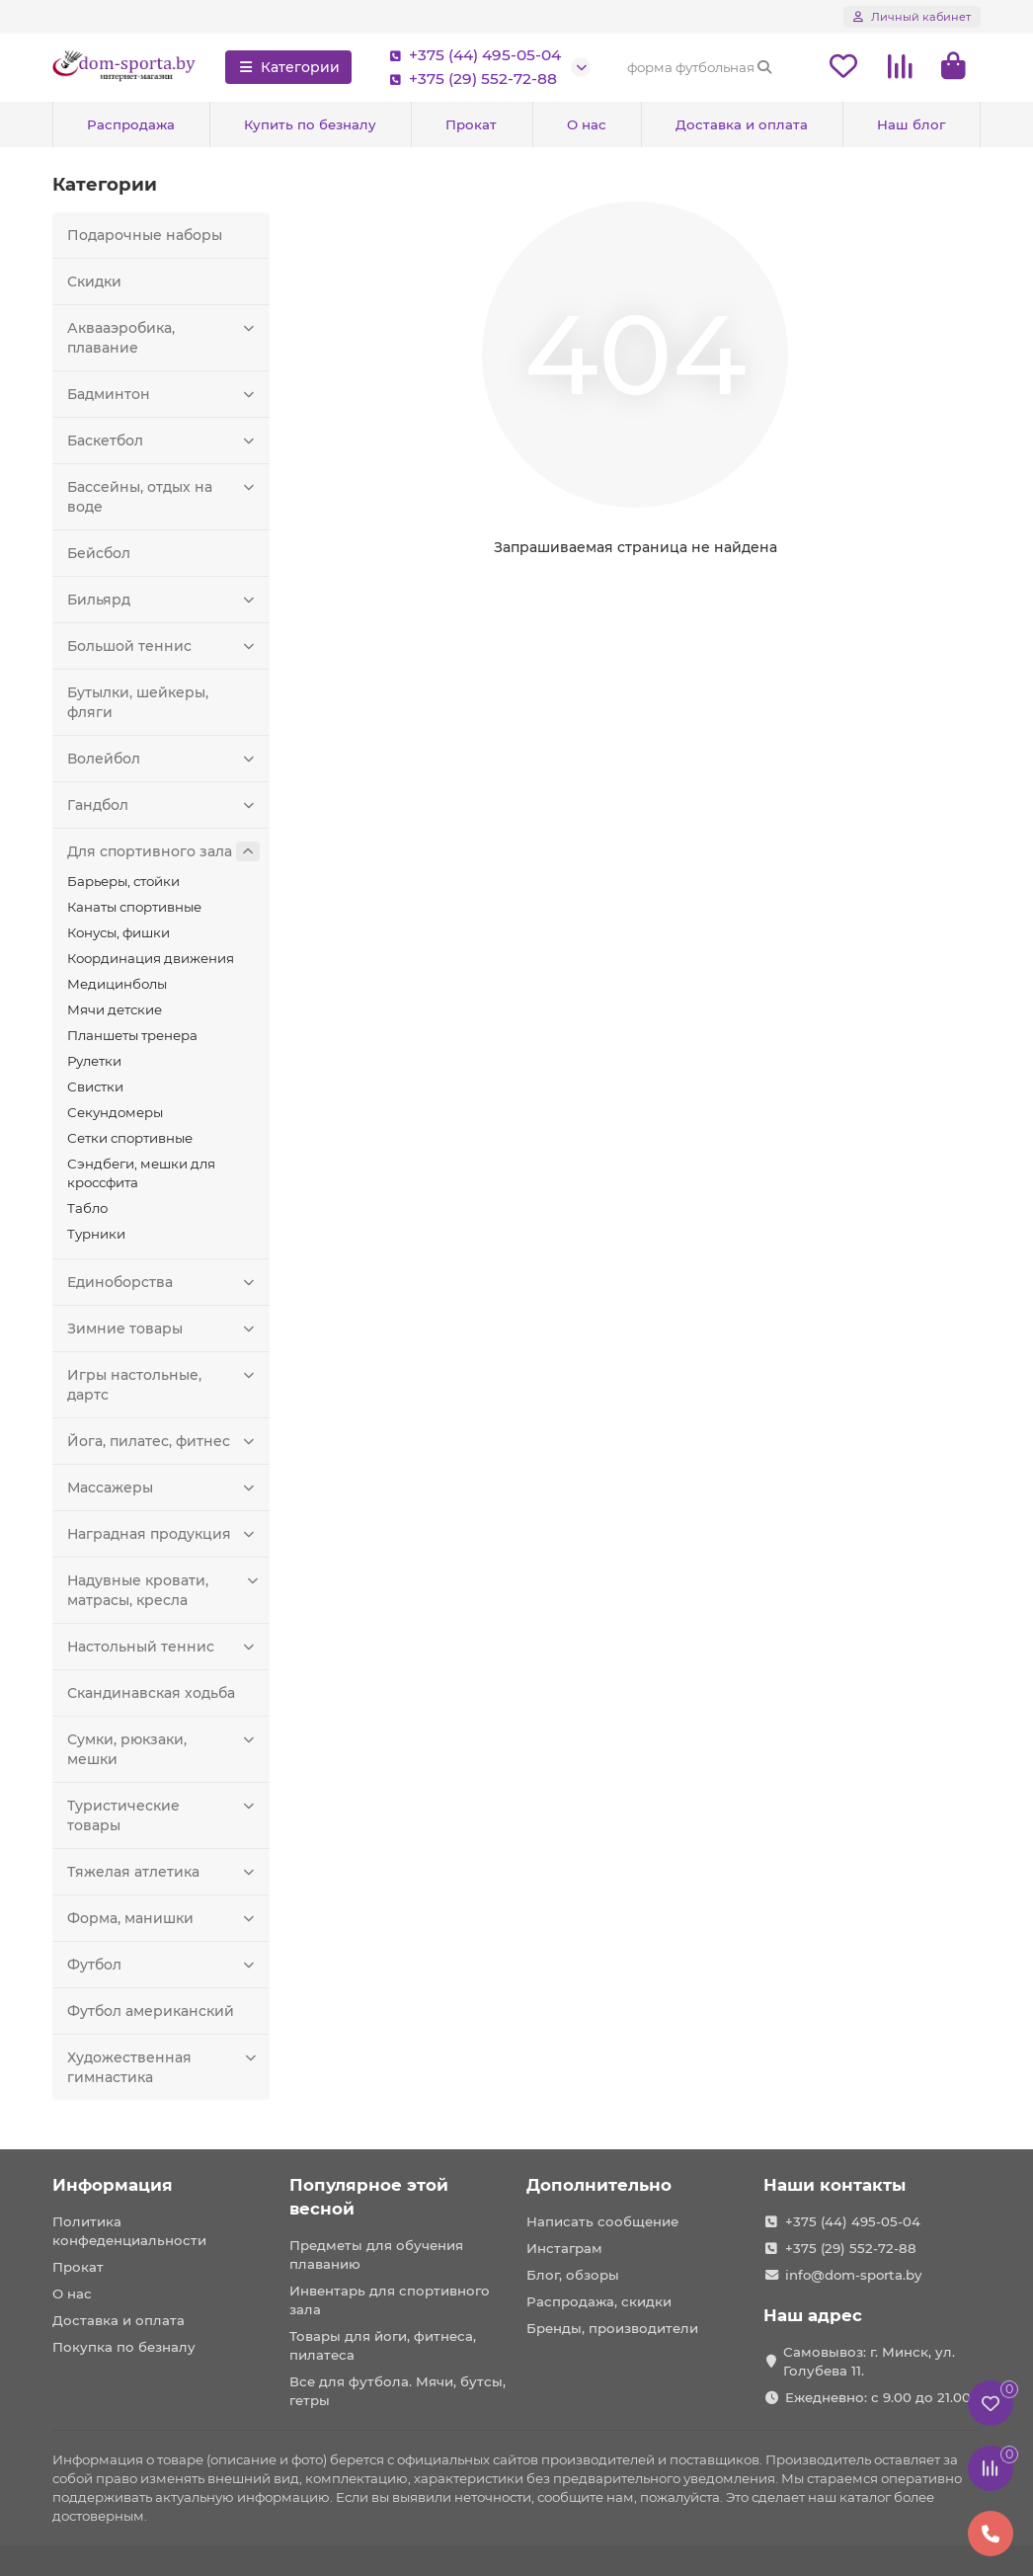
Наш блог (911, 124)
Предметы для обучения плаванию (376, 2254)
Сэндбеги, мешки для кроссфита (141, 1173)
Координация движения (150, 958)
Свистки (95, 1086)
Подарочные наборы (144, 235)
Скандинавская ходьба (151, 1693)
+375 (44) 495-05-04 (471, 55)
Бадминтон (163, 394)
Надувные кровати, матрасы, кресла (163, 1589)
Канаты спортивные (134, 907)
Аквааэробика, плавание (163, 337)
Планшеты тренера (132, 1035)
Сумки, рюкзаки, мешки (163, 1749)
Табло (87, 1208)
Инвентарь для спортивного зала (389, 2300)
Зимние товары (163, 1328)
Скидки (94, 281)
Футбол (163, 1964)
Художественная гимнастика (163, 2067)
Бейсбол (98, 553)
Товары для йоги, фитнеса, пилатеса (382, 2345)
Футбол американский (150, 2011)
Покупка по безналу (124, 2347)
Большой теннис (163, 646)
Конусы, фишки (118, 932)
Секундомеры (115, 1112)
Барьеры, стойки (123, 881)
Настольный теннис (163, 1646)
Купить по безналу (310, 124)
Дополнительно (599, 2185)
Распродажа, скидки (599, 2301)
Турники (96, 1234)
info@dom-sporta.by (853, 2275)
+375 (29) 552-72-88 (469, 79)
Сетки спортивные (130, 1138)
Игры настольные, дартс (163, 1384)
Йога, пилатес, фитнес (163, 1441)
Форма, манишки (163, 1918)
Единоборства (163, 1282)
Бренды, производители (612, 2328)
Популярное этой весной (368, 2196)
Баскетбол (163, 440)
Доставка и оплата (741, 124)
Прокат (471, 124)
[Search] (700, 67)
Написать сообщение (602, 2221)
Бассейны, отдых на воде (163, 496)
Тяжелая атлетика (163, 1872)
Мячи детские (114, 1009)
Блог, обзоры (572, 2275)
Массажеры (163, 1487)
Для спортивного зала (163, 851)
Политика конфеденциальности (129, 2231)
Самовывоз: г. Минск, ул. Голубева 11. (869, 2361)
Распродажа (131, 124)
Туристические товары (163, 1815)
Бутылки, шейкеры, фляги (137, 702)
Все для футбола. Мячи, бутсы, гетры (397, 2391)
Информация (112, 2185)
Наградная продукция (163, 1534)
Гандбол (163, 805)
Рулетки (94, 1061)
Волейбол (163, 758)
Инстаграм (564, 2248)
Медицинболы (117, 984)
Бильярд (163, 599)
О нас (586, 124)
